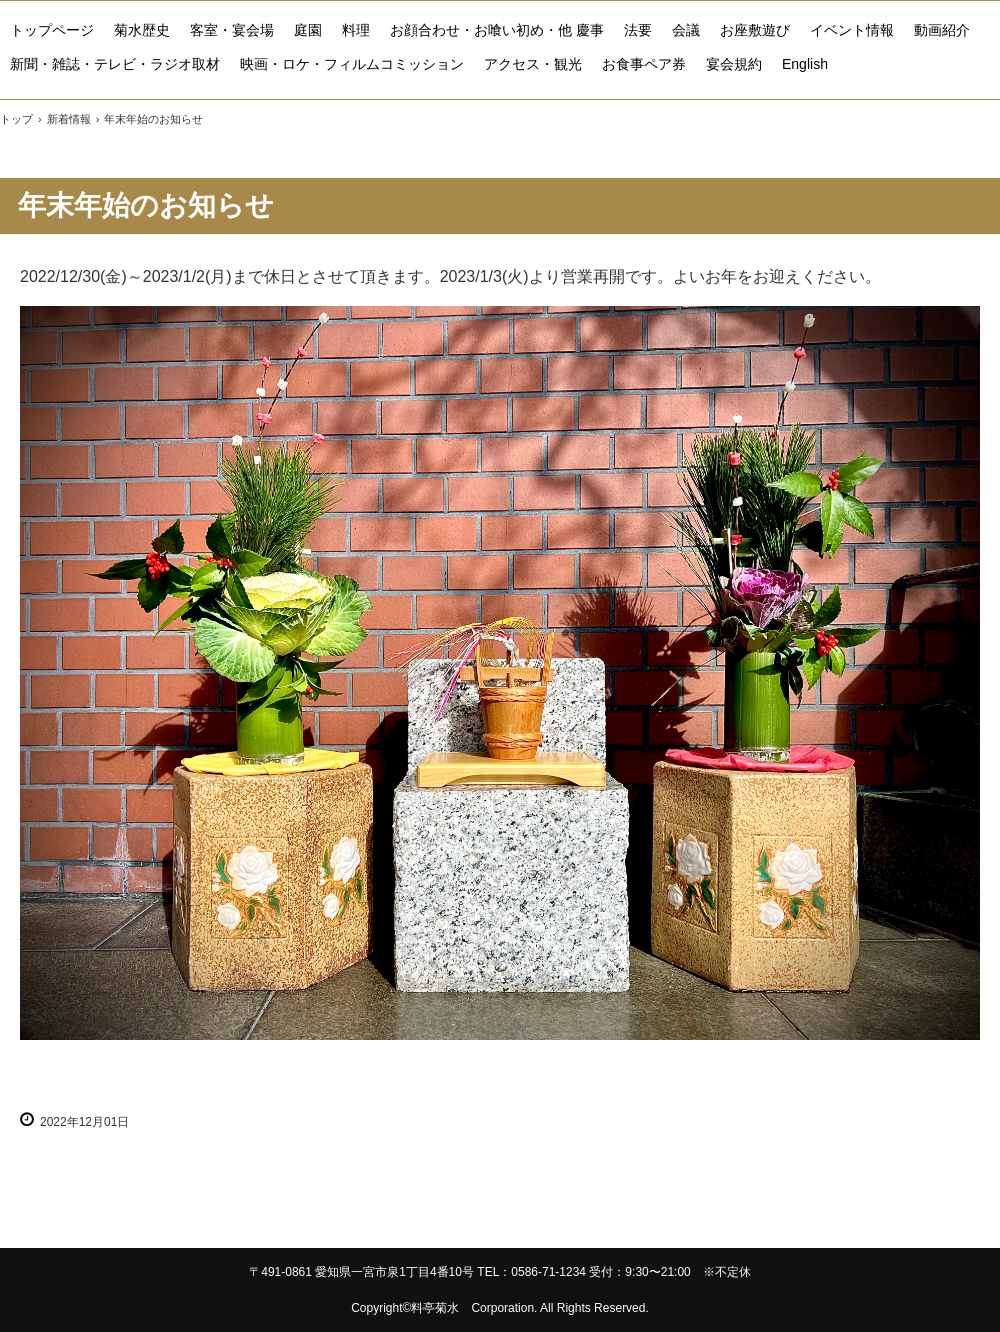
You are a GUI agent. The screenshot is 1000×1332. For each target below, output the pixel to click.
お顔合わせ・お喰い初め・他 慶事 (497, 30)
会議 (686, 30)
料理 (356, 30)
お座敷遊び (755, 30)
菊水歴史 (142, 30)
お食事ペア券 (644, 64)
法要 (638, 30)
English (805, 64)
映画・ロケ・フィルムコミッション (352, 64)
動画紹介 (942, 30)
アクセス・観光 (533, 64)
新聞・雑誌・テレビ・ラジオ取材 (115, 64)
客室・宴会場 (232, 30)
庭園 (308, 30)
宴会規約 (734, 64)
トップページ (52, 30)
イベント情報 (852, 30)
